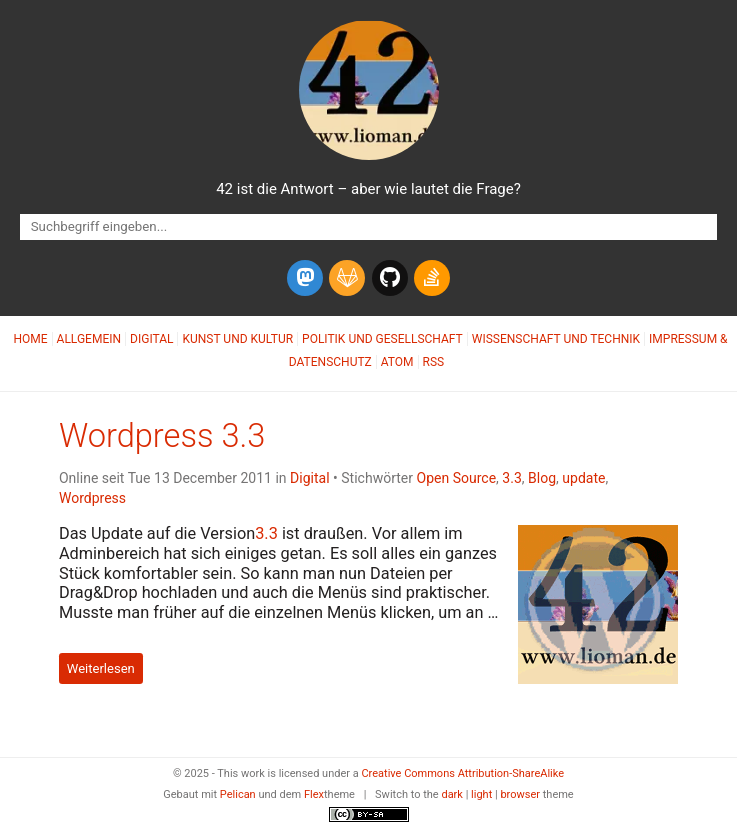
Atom (397, 362)
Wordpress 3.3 (162, 436)
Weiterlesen (101, 668)
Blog (542, 478)
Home (30, 339)
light (481, 794)
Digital (151, 339)
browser (520, 794)
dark (452, 794)
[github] (390, 278)
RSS (434, 362)
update (583, 478)
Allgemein (89, 339)
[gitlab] (347, 278)
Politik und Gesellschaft (382, 339)
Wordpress (92, 498)
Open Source (457, 478)
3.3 (511, 478)
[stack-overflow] (432, 278)
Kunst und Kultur (237, 339)
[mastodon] (305, 278)
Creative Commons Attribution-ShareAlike (462, 773)
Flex (314, 794)
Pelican (238, 794)
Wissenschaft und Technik (556, 339)
